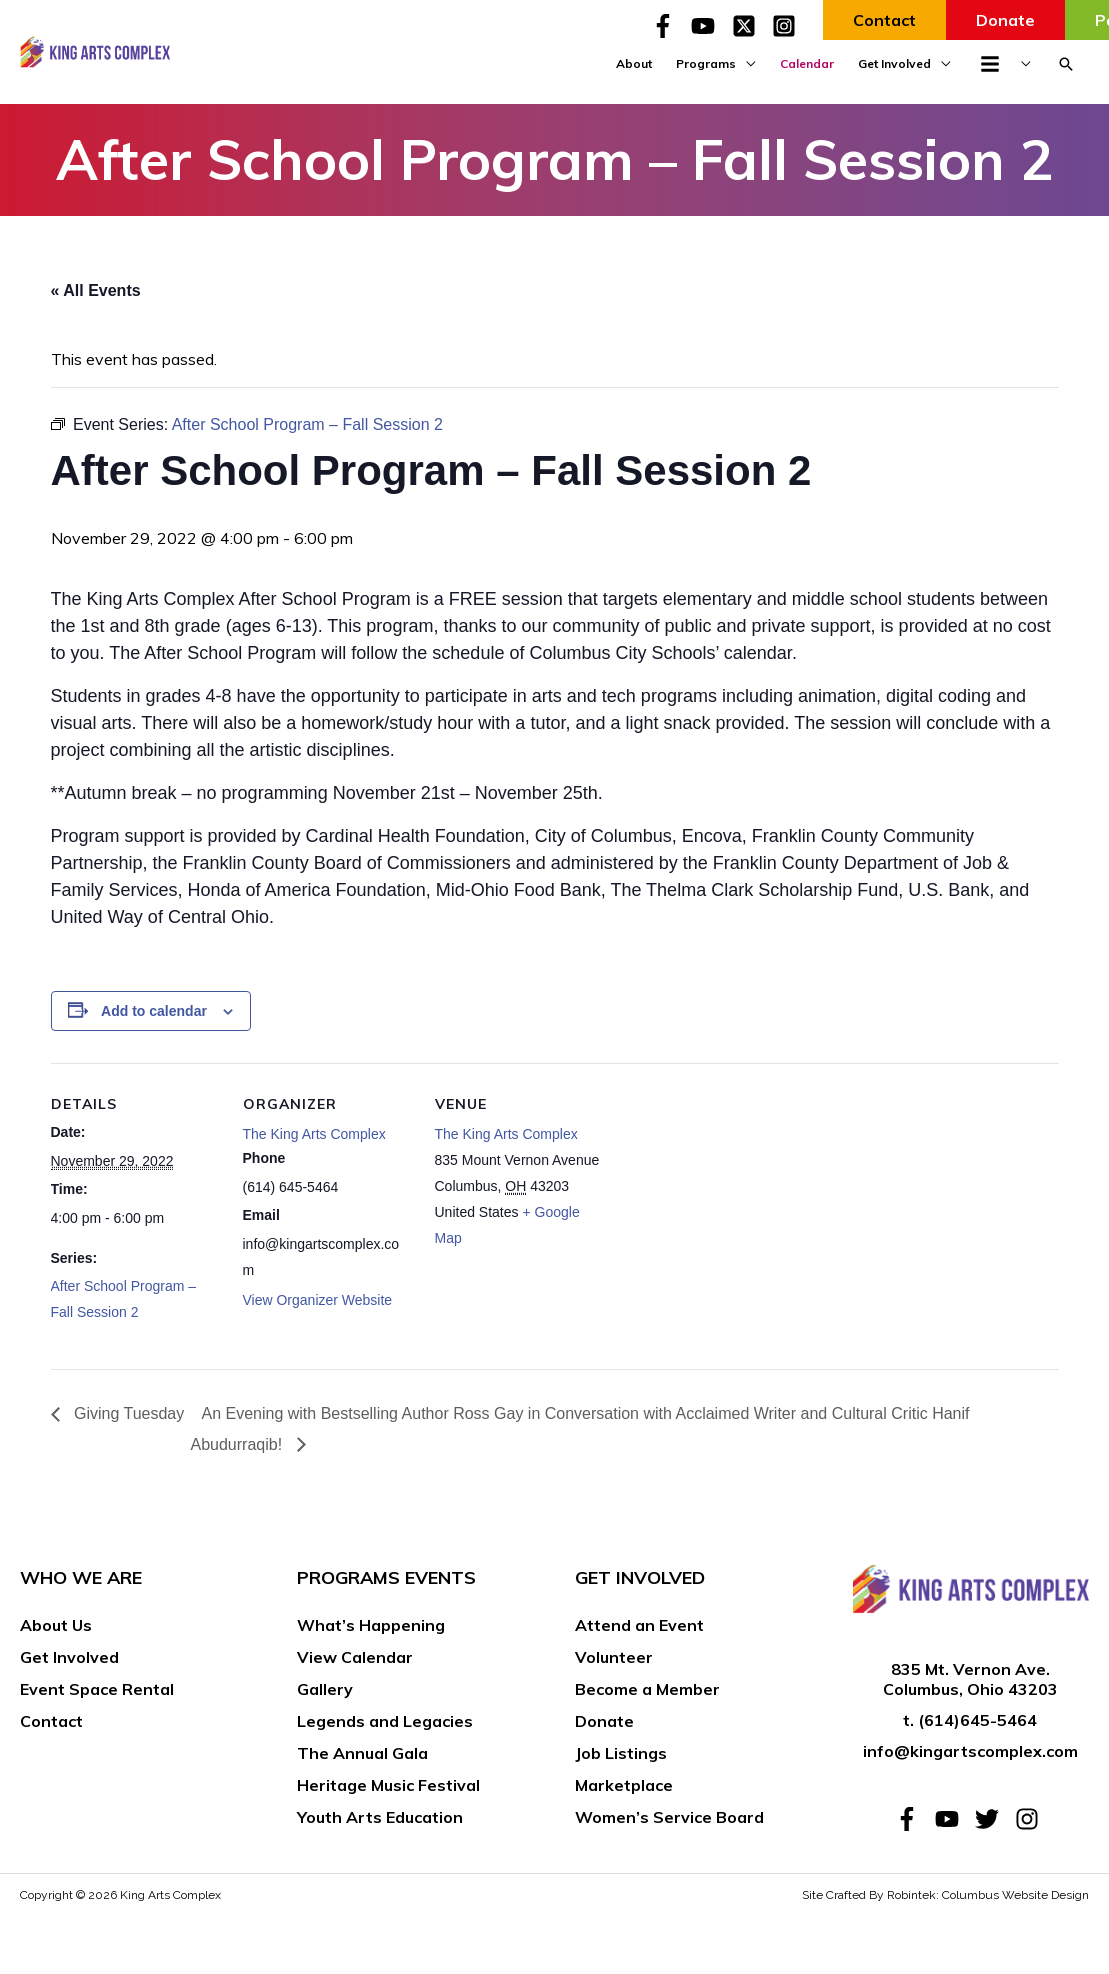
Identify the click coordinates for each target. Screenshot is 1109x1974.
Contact (51, 1721)
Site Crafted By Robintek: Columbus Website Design (945, 1895)
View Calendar (355, 1657)
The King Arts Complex (314, 1134)
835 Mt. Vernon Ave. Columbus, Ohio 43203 (970, 1679)
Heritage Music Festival (388, 1785)
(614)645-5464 (977, 1720)
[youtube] (709, 26)
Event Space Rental (97, 1689)
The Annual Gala (362, 1753)
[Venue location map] (732, 1200)
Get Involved (69, 1657)
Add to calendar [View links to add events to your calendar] (154, 1011)
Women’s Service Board (669, 1817)
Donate (604, 1721)
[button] (1066, 64)
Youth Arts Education (380, 1817)
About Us (56, 1625)
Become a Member (647, 1689)
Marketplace (624, 1785)
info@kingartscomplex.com (970, 1751)
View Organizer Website (318, 1300)
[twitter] (993, 1819)
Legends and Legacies (385, 1721)
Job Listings (621, 1753)
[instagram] (1030, 1819)
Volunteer (614, 1657)
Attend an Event (639, 1625)
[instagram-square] (787, 26)
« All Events (96, 290)
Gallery (325, 1689)
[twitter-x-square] (750, 26)
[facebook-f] (669, 26)
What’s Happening (371, 1625)
